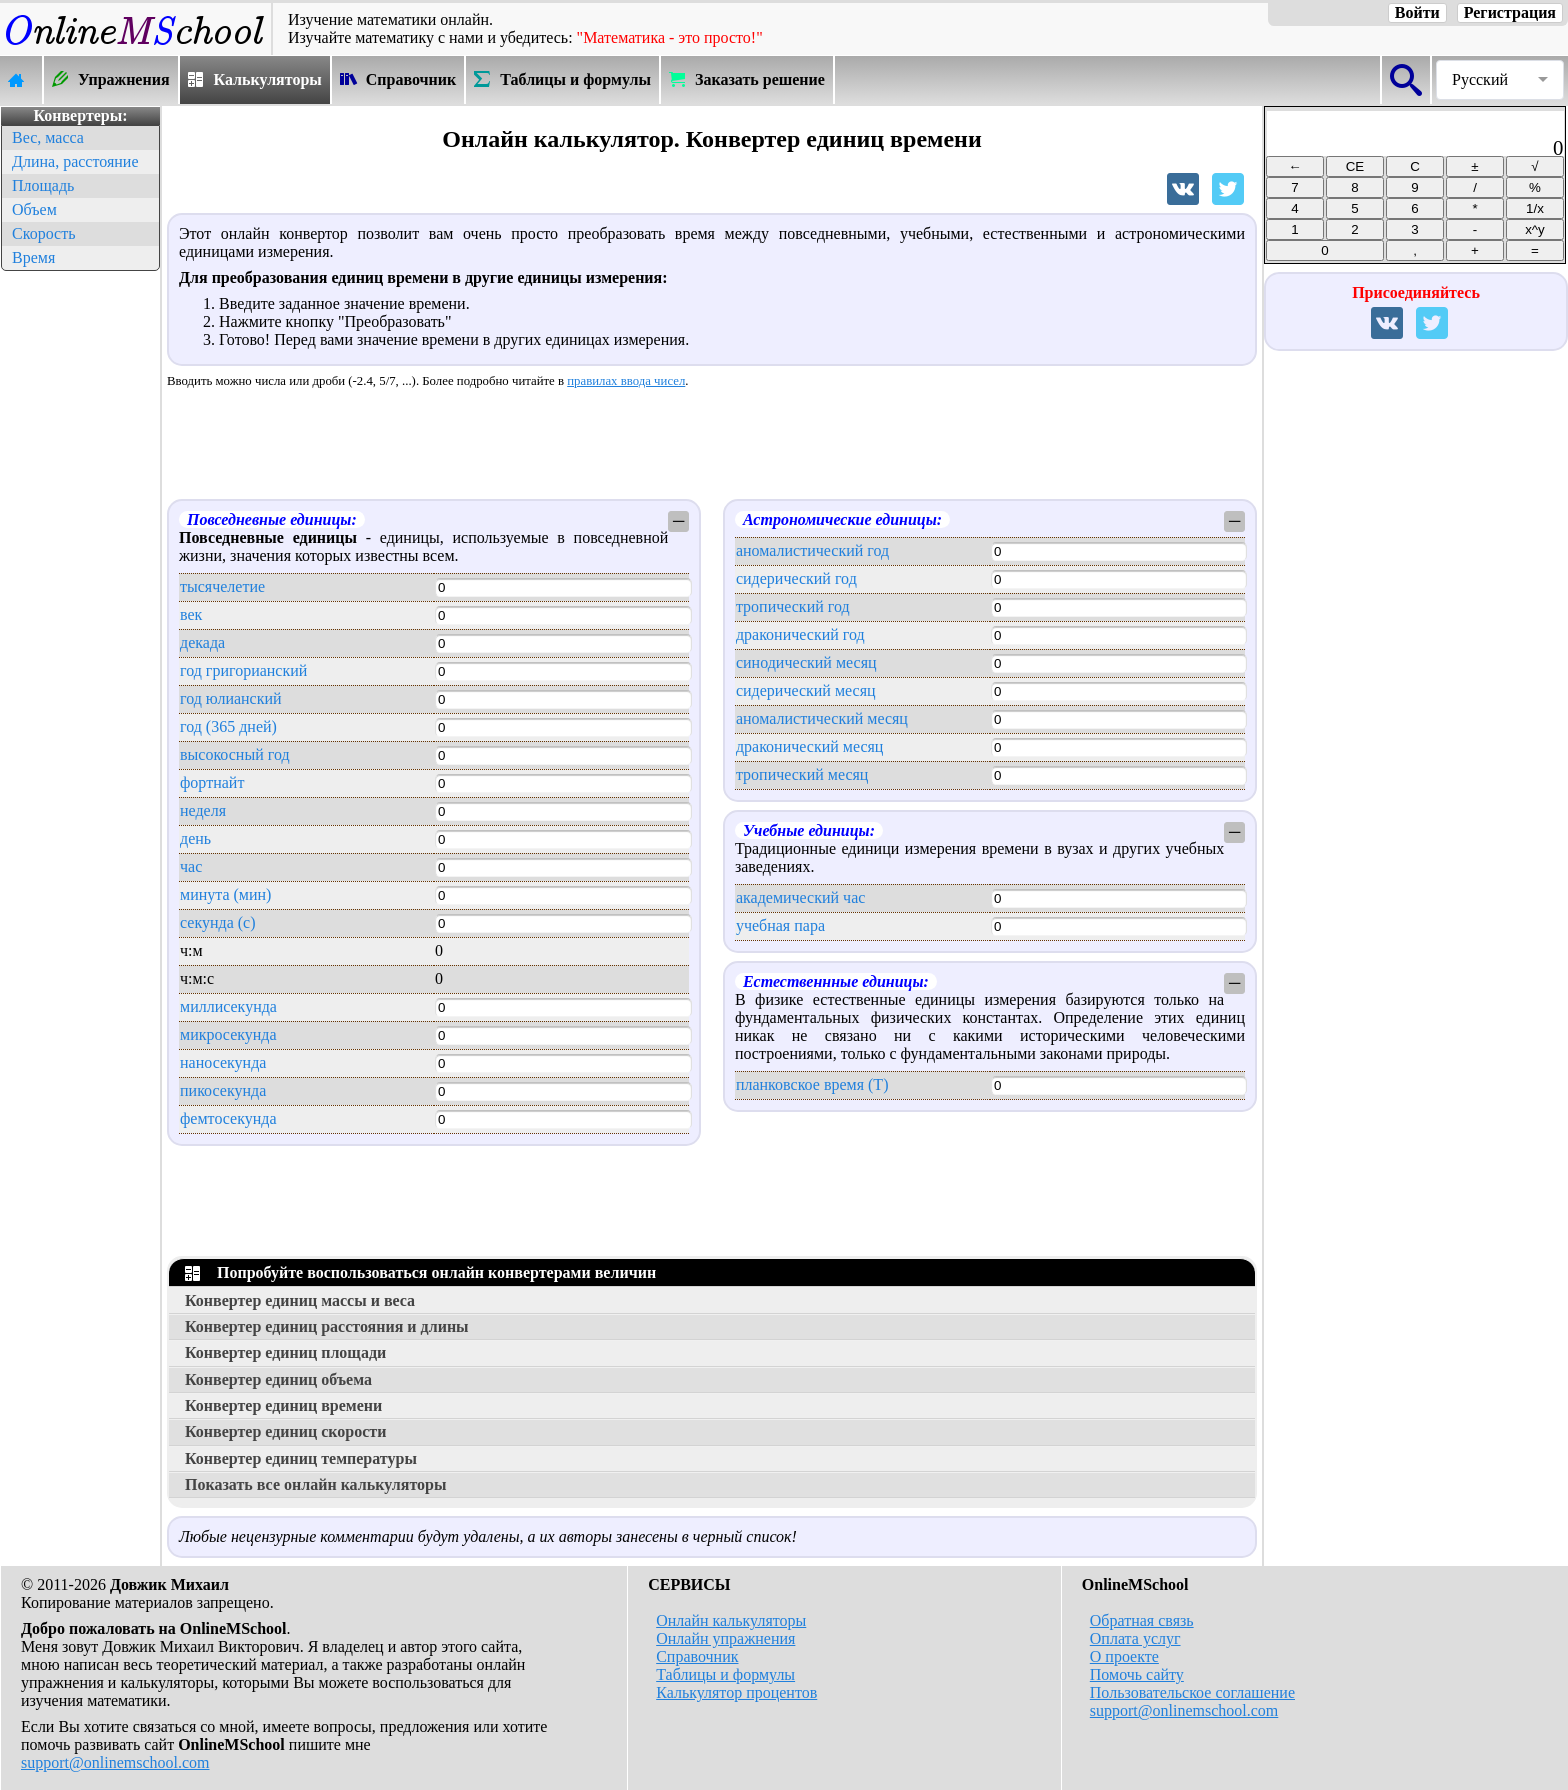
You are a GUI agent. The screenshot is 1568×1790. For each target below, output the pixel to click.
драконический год (800, 634)
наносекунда (223, 1062)
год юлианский (231, 698)
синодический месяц (806, 662)
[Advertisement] (80, 576)
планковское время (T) (812, 1084)
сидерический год (796, 578)
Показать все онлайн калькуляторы (315, 1484)
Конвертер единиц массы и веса (300, 1300)
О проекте (1124, 1656)
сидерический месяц (806, 690)
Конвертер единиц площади (285, 1352)
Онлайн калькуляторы (731, 1620)
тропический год (793, 606)
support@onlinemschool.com (115, 1762)
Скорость (43, 233)
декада (202, 642)
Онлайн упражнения (725, 1638)
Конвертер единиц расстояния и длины (327, 1326)
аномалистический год (812, 550)
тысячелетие (222, 586)
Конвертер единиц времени (283, 1405)
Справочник (697, 1656)
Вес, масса (48, 137)
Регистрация (1510, 12)
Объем (34, 209)
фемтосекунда (228, 1118)
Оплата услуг (1135, 1638)
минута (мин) (225, 894)
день (195, 838)
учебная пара (780, 925)
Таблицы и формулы (725, 1674)
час (191, 866)
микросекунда (228, 1034)
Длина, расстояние (75, 161)
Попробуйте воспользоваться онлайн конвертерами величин (420, 1272)
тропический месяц (802, 774)
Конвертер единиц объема (278, 1379)
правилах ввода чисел (626, 381)
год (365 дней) (228, 726)
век (191, 614)
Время (33, 257)
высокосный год (235, 754)
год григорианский (243, 670)
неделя (203, 810)
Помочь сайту (1137, 1674)
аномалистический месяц (822, 718)
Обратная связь (1142, 1620)
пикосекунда (223, 1090)
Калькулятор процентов (736, 1692)
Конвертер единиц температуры (301, 1458)
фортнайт (212, 782)
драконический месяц (810, 746)
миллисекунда (228, 1006)
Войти (1417, 12)
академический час (800, 897)
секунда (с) (218, 922)
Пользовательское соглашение (1192, 1692)
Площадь (43, 185)
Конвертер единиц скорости (285, 1431)
